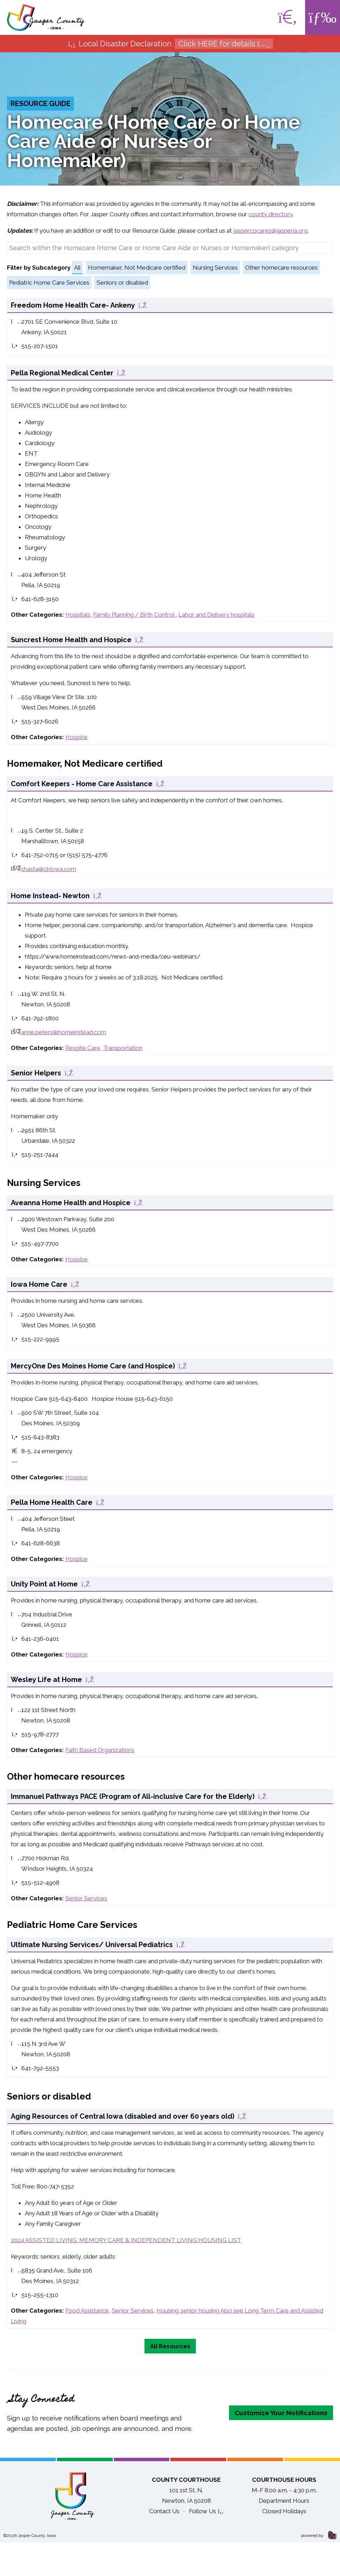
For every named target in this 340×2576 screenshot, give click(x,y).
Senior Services (86, 1898)
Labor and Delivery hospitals (216, 614)
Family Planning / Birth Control (134, 614)
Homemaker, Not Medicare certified (136, 267)
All (77, 267)
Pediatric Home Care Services (49, 282)
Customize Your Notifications (281, 2413)
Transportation (122, 1047)
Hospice (76, 737)
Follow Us (206, 2511)
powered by (319, 2535)
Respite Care (82, 1047)
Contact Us (164, 2511)
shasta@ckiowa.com (48, 868)
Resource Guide (40, 103)
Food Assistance (87, 2310)
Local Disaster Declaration (170, 43)
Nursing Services (215, 267)
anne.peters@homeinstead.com (63, 1032)
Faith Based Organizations (99, 1750)
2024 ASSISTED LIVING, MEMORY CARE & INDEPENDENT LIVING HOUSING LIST (126, 2240)
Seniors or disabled (122, 282)
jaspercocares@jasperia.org (270, 230)
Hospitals (77, 614)
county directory (271, 214)
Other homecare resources (281, 267)
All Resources (170, 2346)
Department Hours (284, 2500)
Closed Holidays (284, 2511)
